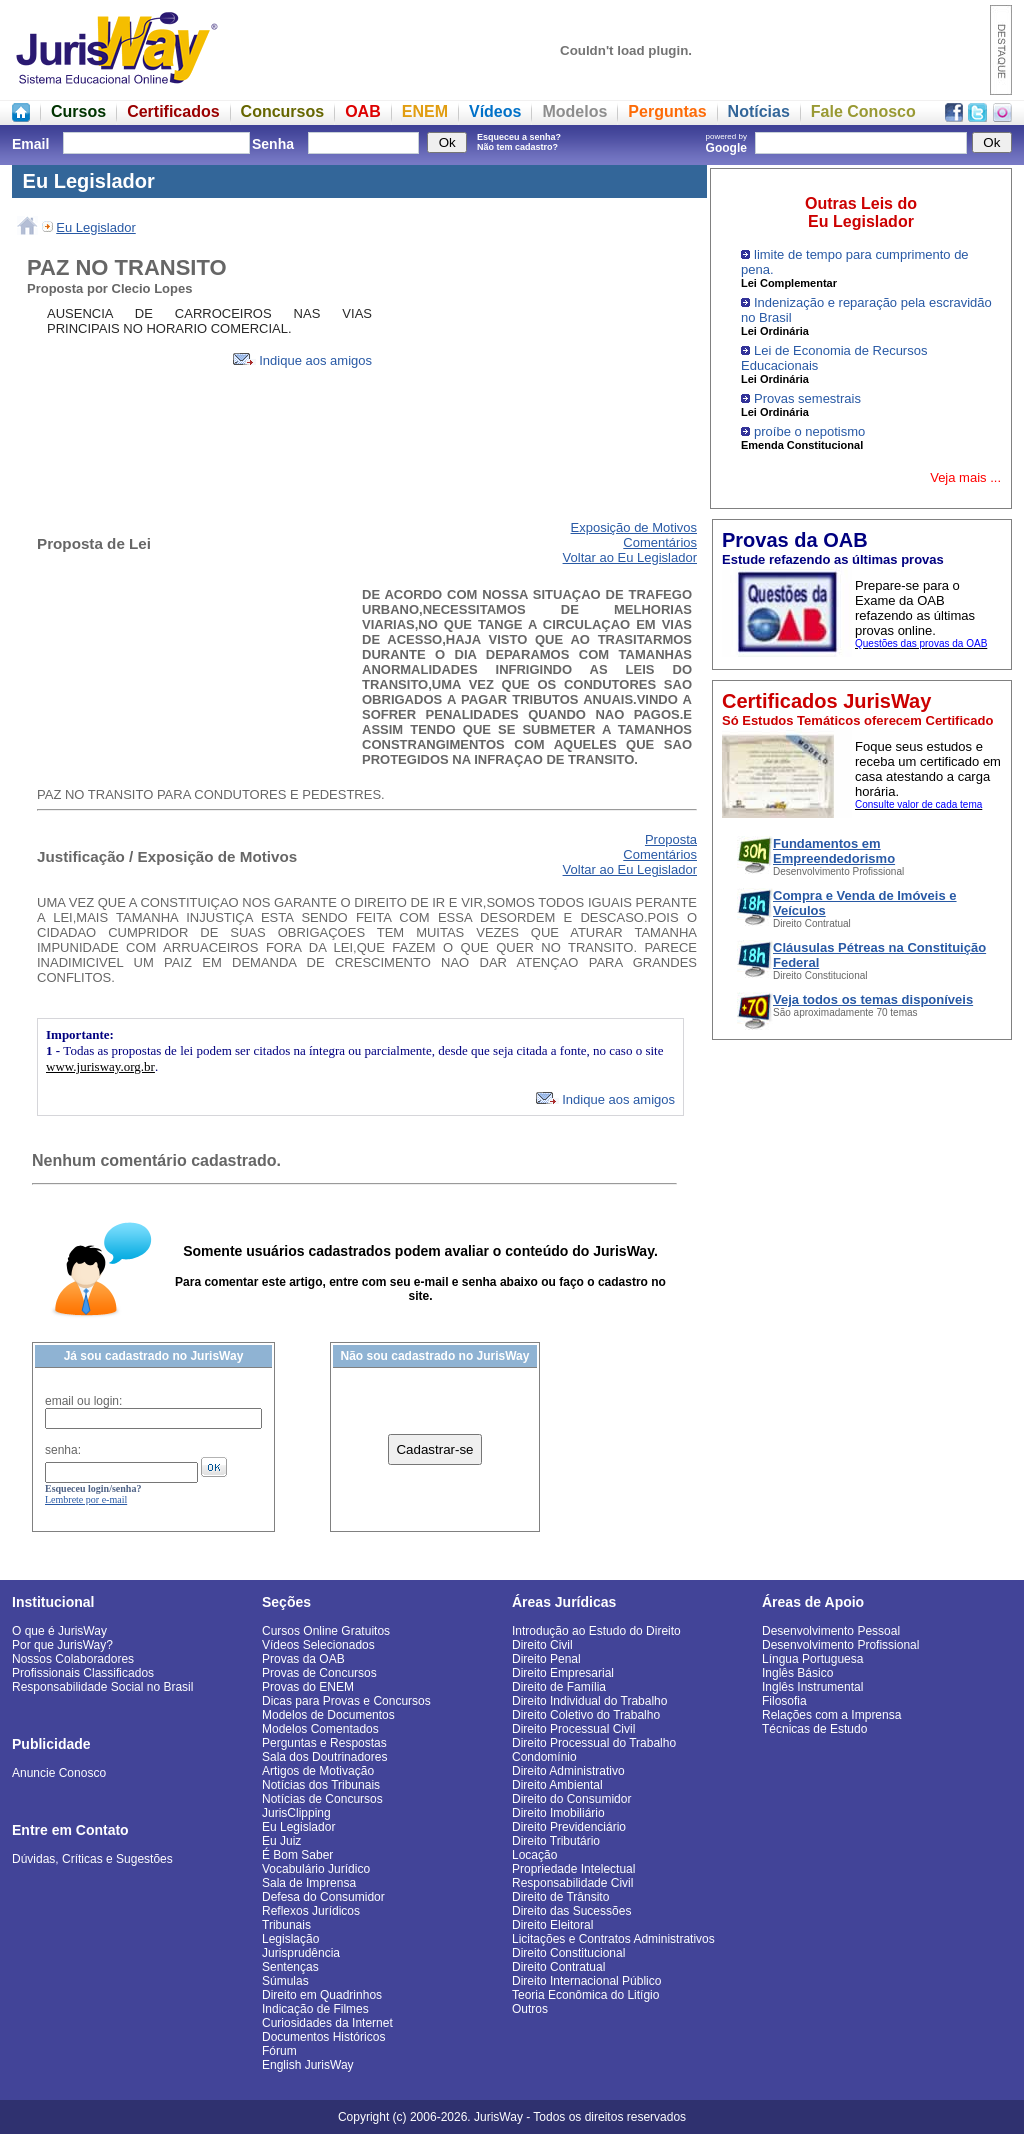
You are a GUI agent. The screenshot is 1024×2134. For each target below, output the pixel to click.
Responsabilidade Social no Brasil (102, 1687)
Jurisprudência (301, 1953)
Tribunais (286, 1925)
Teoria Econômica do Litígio (585, 1995)
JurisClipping (296, 1813)
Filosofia (784, 1701)
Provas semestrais (807, 398)
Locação (534, 1855)
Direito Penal (546, 1659)
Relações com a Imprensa (831, 1715)
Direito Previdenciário (569, 1827)
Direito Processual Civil (573, 1729)
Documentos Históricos (323, 2037)
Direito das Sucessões (571, 1911)
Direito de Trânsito (560, 1897)
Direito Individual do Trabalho (589, 1701)
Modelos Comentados (320, 1729)
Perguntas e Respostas (324, 1743)
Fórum (279, 2051)
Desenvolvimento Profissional (840, 1645)
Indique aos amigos (302, 360)
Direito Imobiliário (558, 1813)
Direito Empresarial (563, 1673)
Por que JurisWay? (62, 1645)
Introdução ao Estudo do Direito (596, 1631)
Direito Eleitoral (552, 1925)
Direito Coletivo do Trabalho (586, 1715)
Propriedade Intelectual (573, 1869)
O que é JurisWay (59, 1631)
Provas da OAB (303, 1659)
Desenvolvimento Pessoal (831, 1631)
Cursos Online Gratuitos (326, 1631)
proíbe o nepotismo (809, 431)
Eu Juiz (281, 1841)
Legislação (290, 1939)
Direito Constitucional (568, 1953)
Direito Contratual (558, 1967)
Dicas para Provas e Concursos (346, 1701)
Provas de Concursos (319, 1673)
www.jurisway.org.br (100, 1066)
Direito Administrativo (568, 1771)
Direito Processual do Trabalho (594, 1743)
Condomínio (544, 1757)
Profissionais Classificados (83, 1673)
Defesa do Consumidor (323, 1897)
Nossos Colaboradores (73, 1659)
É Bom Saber (297, 1855)
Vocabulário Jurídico (316, 1869)
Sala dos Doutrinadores (324, 1757)
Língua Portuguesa (812, 1659)
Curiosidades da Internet (327, 2023)
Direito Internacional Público (586, 1981)
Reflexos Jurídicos (311, 1911)
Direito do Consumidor (571, 1799)
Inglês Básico (797, 1673)
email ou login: (83, 1401)
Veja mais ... (965, 477)
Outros (530, 2009)
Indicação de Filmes (315, 2009)
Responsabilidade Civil (572, 1883)
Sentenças (290, 1967)
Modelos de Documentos (328, 1715)
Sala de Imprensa (309, 1883)
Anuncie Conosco (59, 1773)
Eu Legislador (96, 227)
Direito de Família (559, 1687)
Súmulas (285, 1981)
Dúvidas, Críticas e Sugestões (92, 1859)
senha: (63, 1450)
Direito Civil (542, 1645)
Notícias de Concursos (322, 1799)
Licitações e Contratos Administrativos (613, 1939)
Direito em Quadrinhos (322, 1995)
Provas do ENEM (308, 1687)
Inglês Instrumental (812, 1687)
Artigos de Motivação (318, 1771)
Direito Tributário (556, 1841)
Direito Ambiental (557, 1785)
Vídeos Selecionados (318, 1645)
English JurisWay (308, 2065)
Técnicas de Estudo (814, 1729)
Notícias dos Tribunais (321, 1785)
